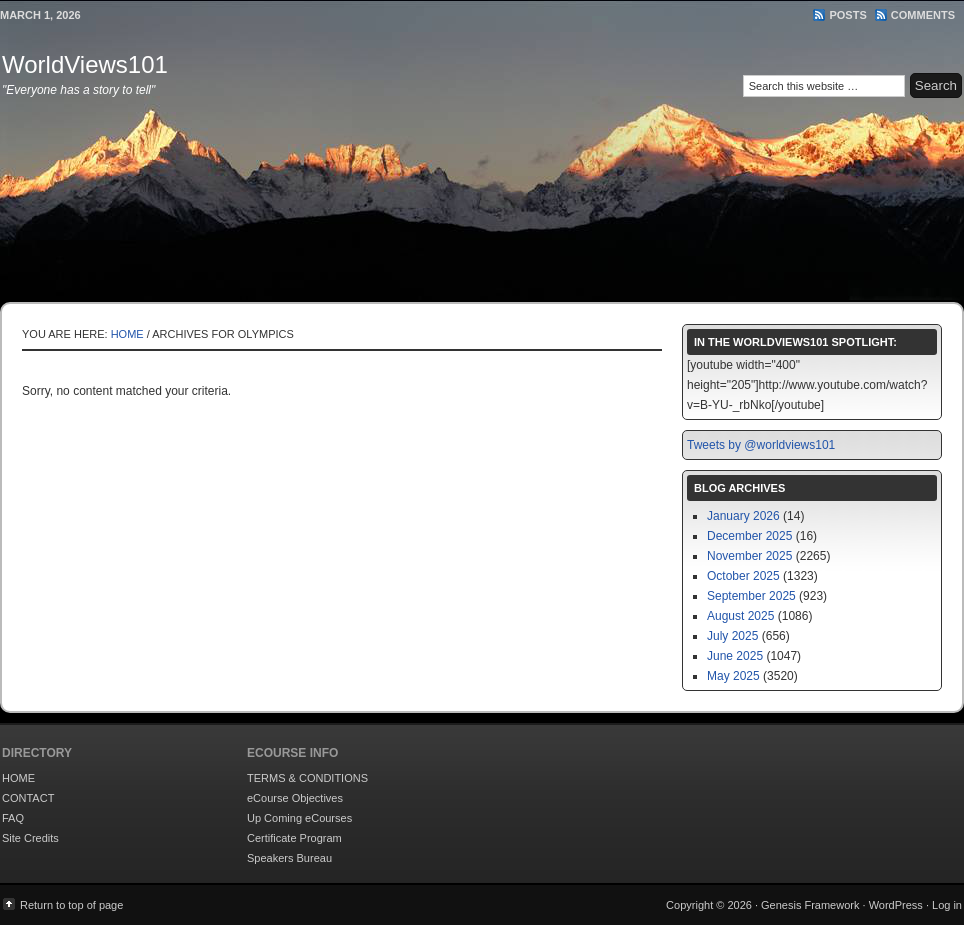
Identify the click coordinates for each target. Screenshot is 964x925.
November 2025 (749, 556)
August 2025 (740, 616)
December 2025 (749, 536)
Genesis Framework (810, 905)
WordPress (896, 905)
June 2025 (735, 656)
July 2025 (732, 636)
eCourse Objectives (295, 798)
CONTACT (28, 798)
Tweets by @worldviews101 (761, 445)
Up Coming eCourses (299, 818)
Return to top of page (71, 905)
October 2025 (743, 576)
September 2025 (751, 596)
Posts (847, 15)
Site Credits (30, 838)
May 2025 (733, 676)
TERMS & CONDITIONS (307, 778)
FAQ (13, 818)
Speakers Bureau (289, 858)
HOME (18, 778)
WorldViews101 (85, 64)
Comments (923, 15)
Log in (947, 905)
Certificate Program (294, 838)
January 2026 (743, 516)
